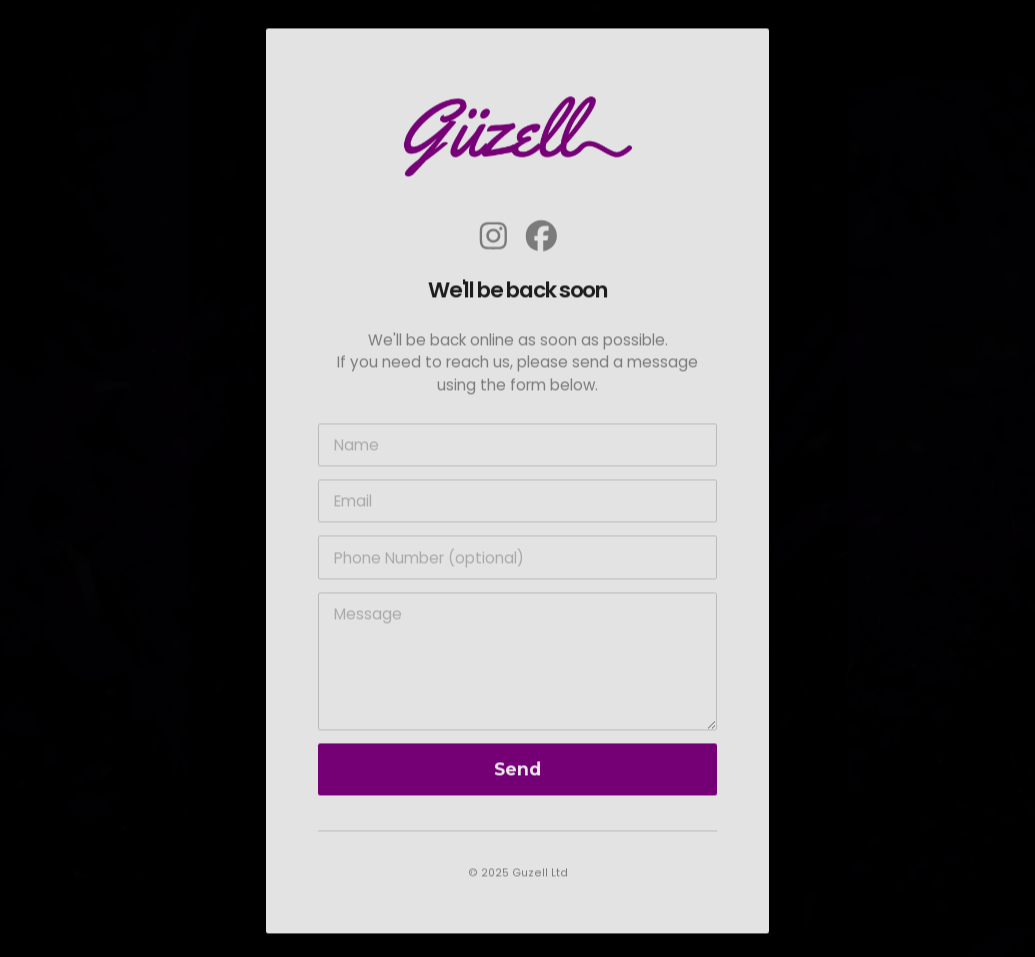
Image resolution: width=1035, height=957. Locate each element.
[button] (493, 238)
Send (517, 772)
